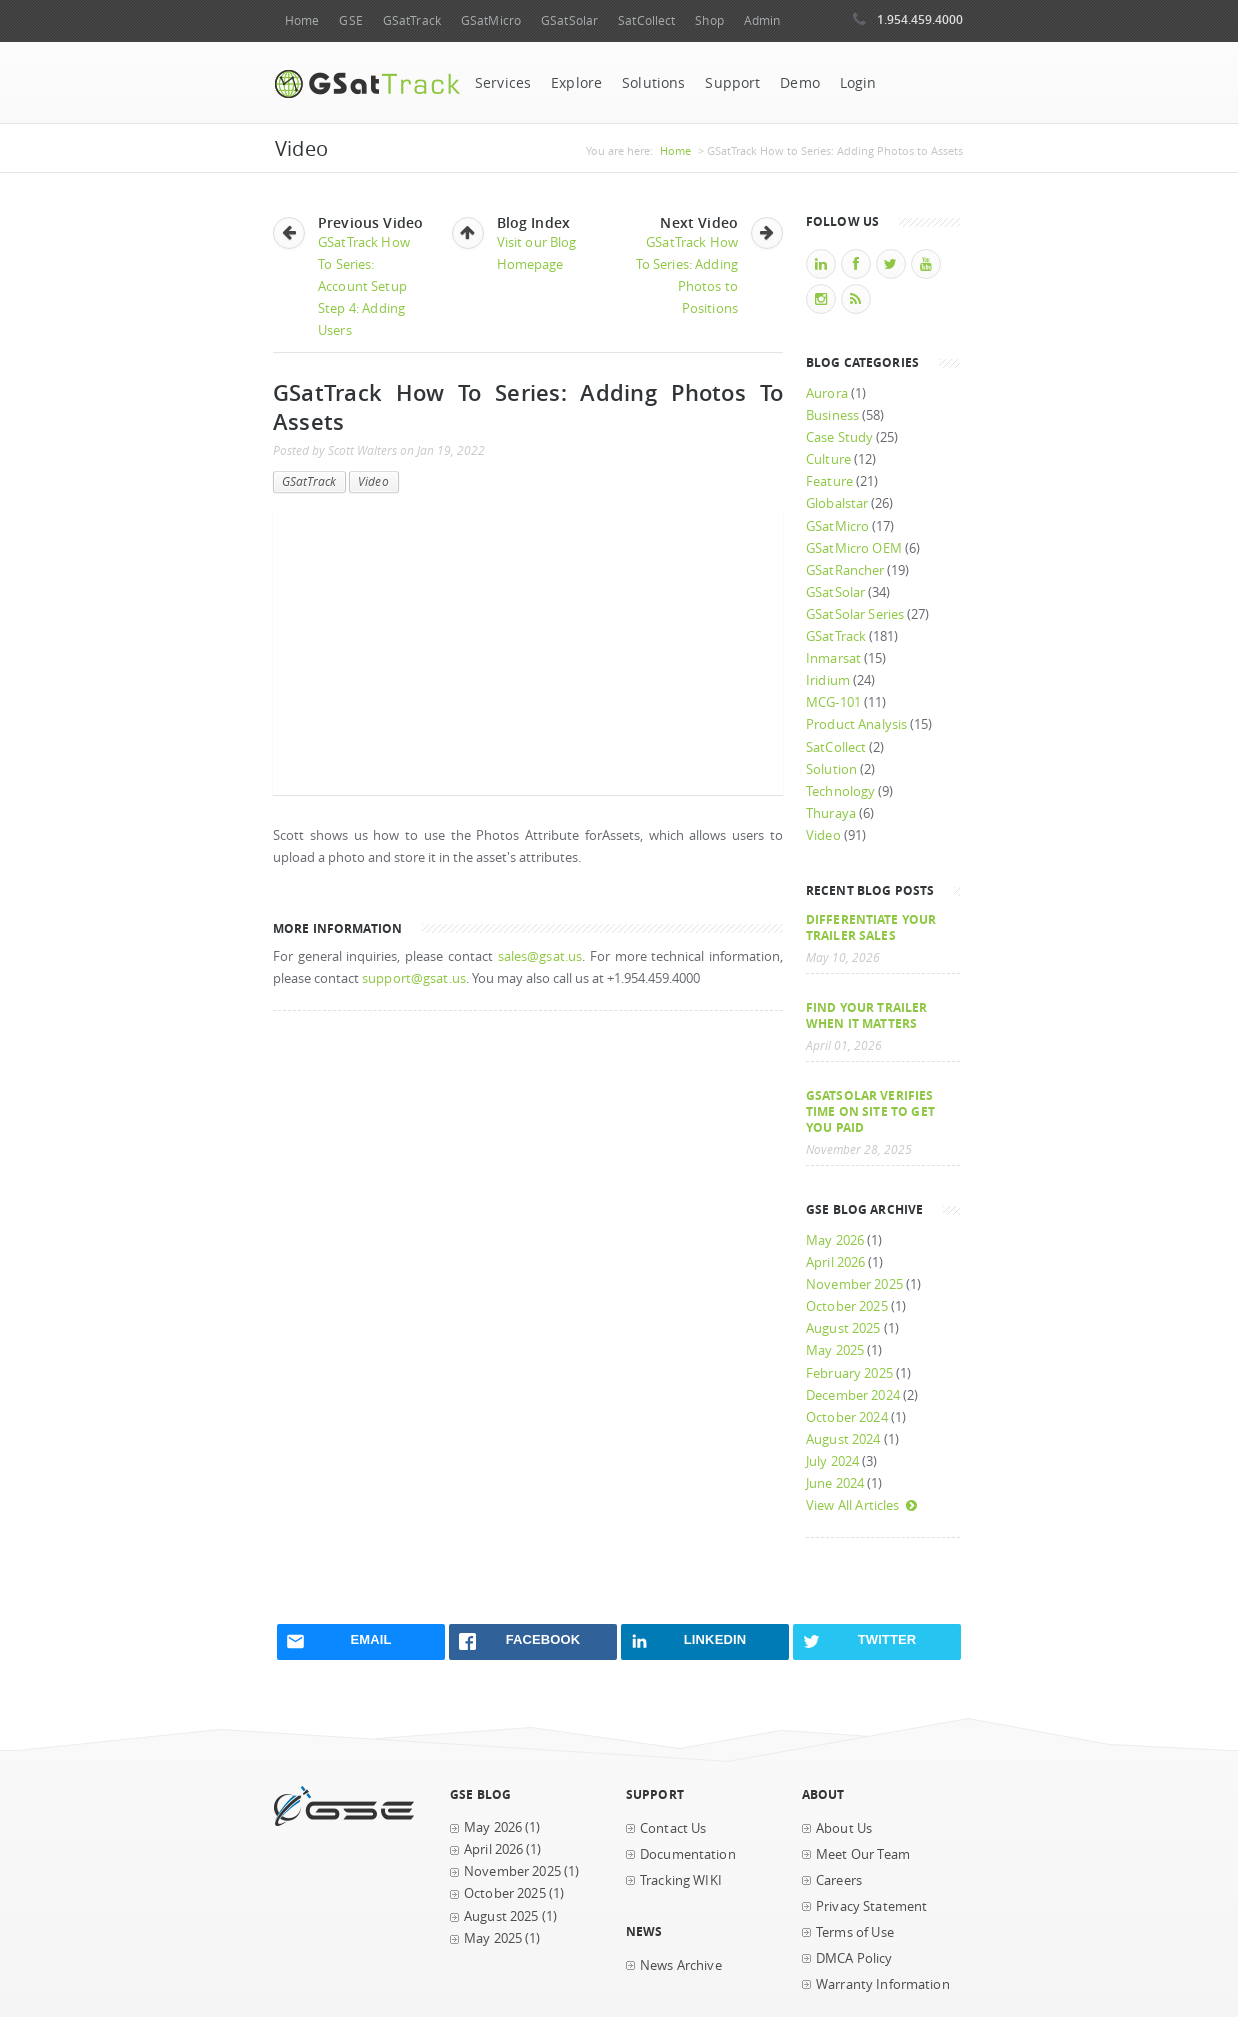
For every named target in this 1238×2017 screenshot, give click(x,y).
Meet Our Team (863, 1854)
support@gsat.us (414, 978)
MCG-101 (833, 702)
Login (858, 83)
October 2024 (847, 1417)
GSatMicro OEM (854, 548)
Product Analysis (856, 724)
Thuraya (831, 813)
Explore (576, 83)
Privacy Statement (871, 1906)
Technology (840, 791)
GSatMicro (491, 20)
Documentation (688, 1854)
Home (302, 20)
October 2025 (847, 1306)
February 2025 (849, 1373)
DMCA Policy (854, 1958)
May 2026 (835, 1240)
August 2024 (843, 1439)
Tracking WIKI (681, 1880)
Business (832, 415)
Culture (828, 459)
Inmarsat (833, 658)
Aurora (827, 393)
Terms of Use (855, 1932)
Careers (839, 1880)
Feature (829, 481)
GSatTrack (412, 20)
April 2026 (835, 1262)
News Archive (681, 1965)
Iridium (828, 680)
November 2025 (854, 1284)
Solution (831, 769)
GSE (350, 20)
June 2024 (835, 1483)
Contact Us (673, 1828)
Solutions (653, 83)
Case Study (839, 437)
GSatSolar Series (855, 614)
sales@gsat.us (540, 956)
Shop (709, 20)
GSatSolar (569, 20)
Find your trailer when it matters (866, 1015)
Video (373, 481)
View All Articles (862, 1505)
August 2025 (843, 1328)
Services (503, 83)
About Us (844, 1828)
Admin (762, 20)
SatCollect (646, 20)
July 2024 (832, 1461)
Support (732, 83)
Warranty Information (883, 1984)
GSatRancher (845, 570)
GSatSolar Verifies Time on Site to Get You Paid (870, 1111)
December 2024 (853, 1395)
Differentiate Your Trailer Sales (871, 927)
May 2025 (835, 1350)
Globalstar (837, 503)
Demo (800, 83)
